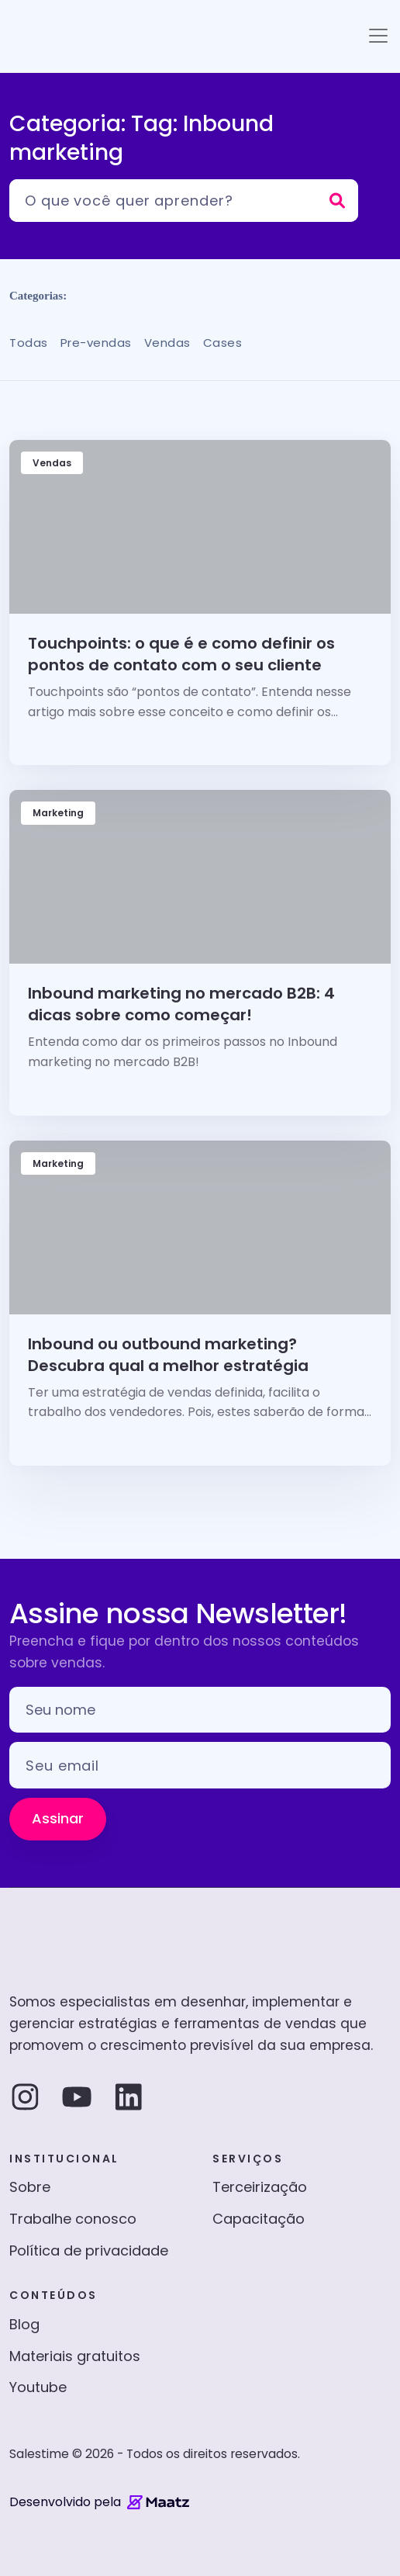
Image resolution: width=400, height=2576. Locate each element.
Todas (28, 343)
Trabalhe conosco (72, 2218)
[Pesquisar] (183, 200)
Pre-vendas (96, 343)
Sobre (29, 2187)
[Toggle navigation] (378, 35)
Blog (24, 2324)
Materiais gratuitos (74, 2356)
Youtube (38, 2387)
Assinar (58, 1818)
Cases (223, 343)
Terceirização (259, 2187)
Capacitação (258, 2218)
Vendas (167, 343)
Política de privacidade (88, 2250)
